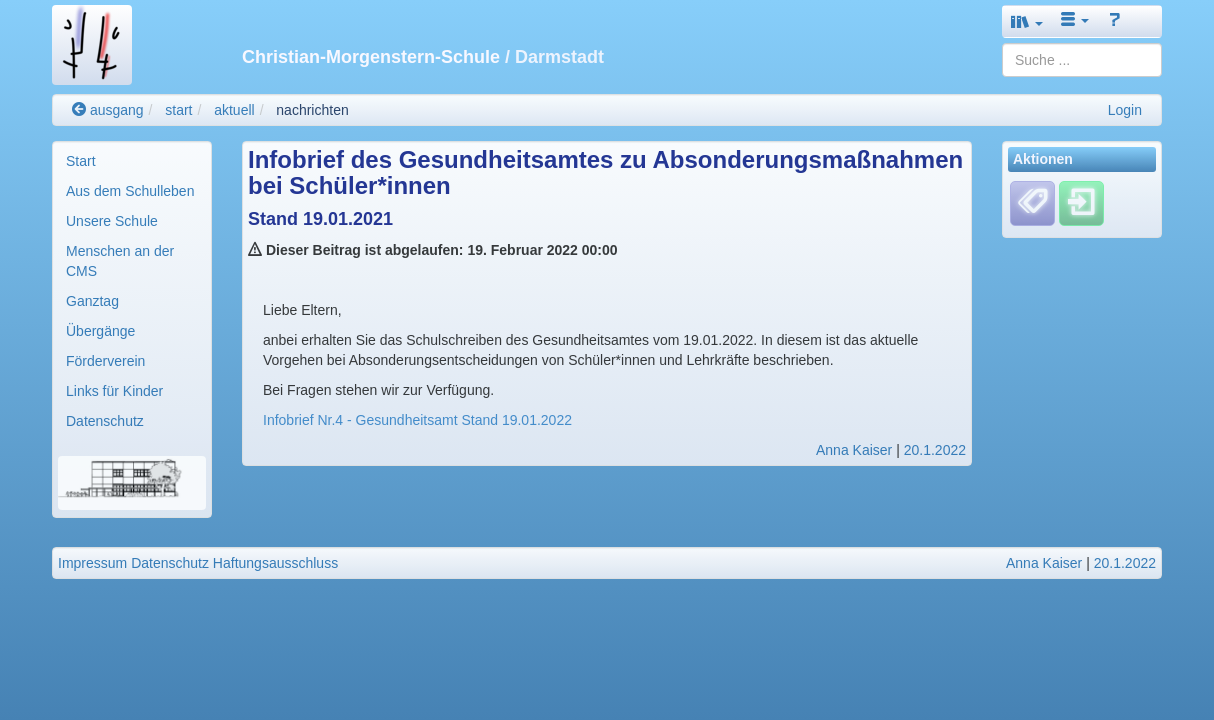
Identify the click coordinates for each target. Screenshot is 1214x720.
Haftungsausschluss (275, 563)
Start (81, 161)
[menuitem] (132, 161)
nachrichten (312, 110)
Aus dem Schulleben (130, 191)
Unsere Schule (112, 221)
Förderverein (105, 361)
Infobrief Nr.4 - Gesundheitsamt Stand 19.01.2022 (417, 420)
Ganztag (92, 301)
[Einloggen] (1081, 203)
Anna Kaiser (854, 450)
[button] (1027, 21)
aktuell (234, 110)
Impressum (92, 563)
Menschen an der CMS (120, 261)
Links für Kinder (114, 391)
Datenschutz (105, 421)
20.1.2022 (935, 450)
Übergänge (100, 331)
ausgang (108, 110)
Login (1125, 110)
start (178, 110)
